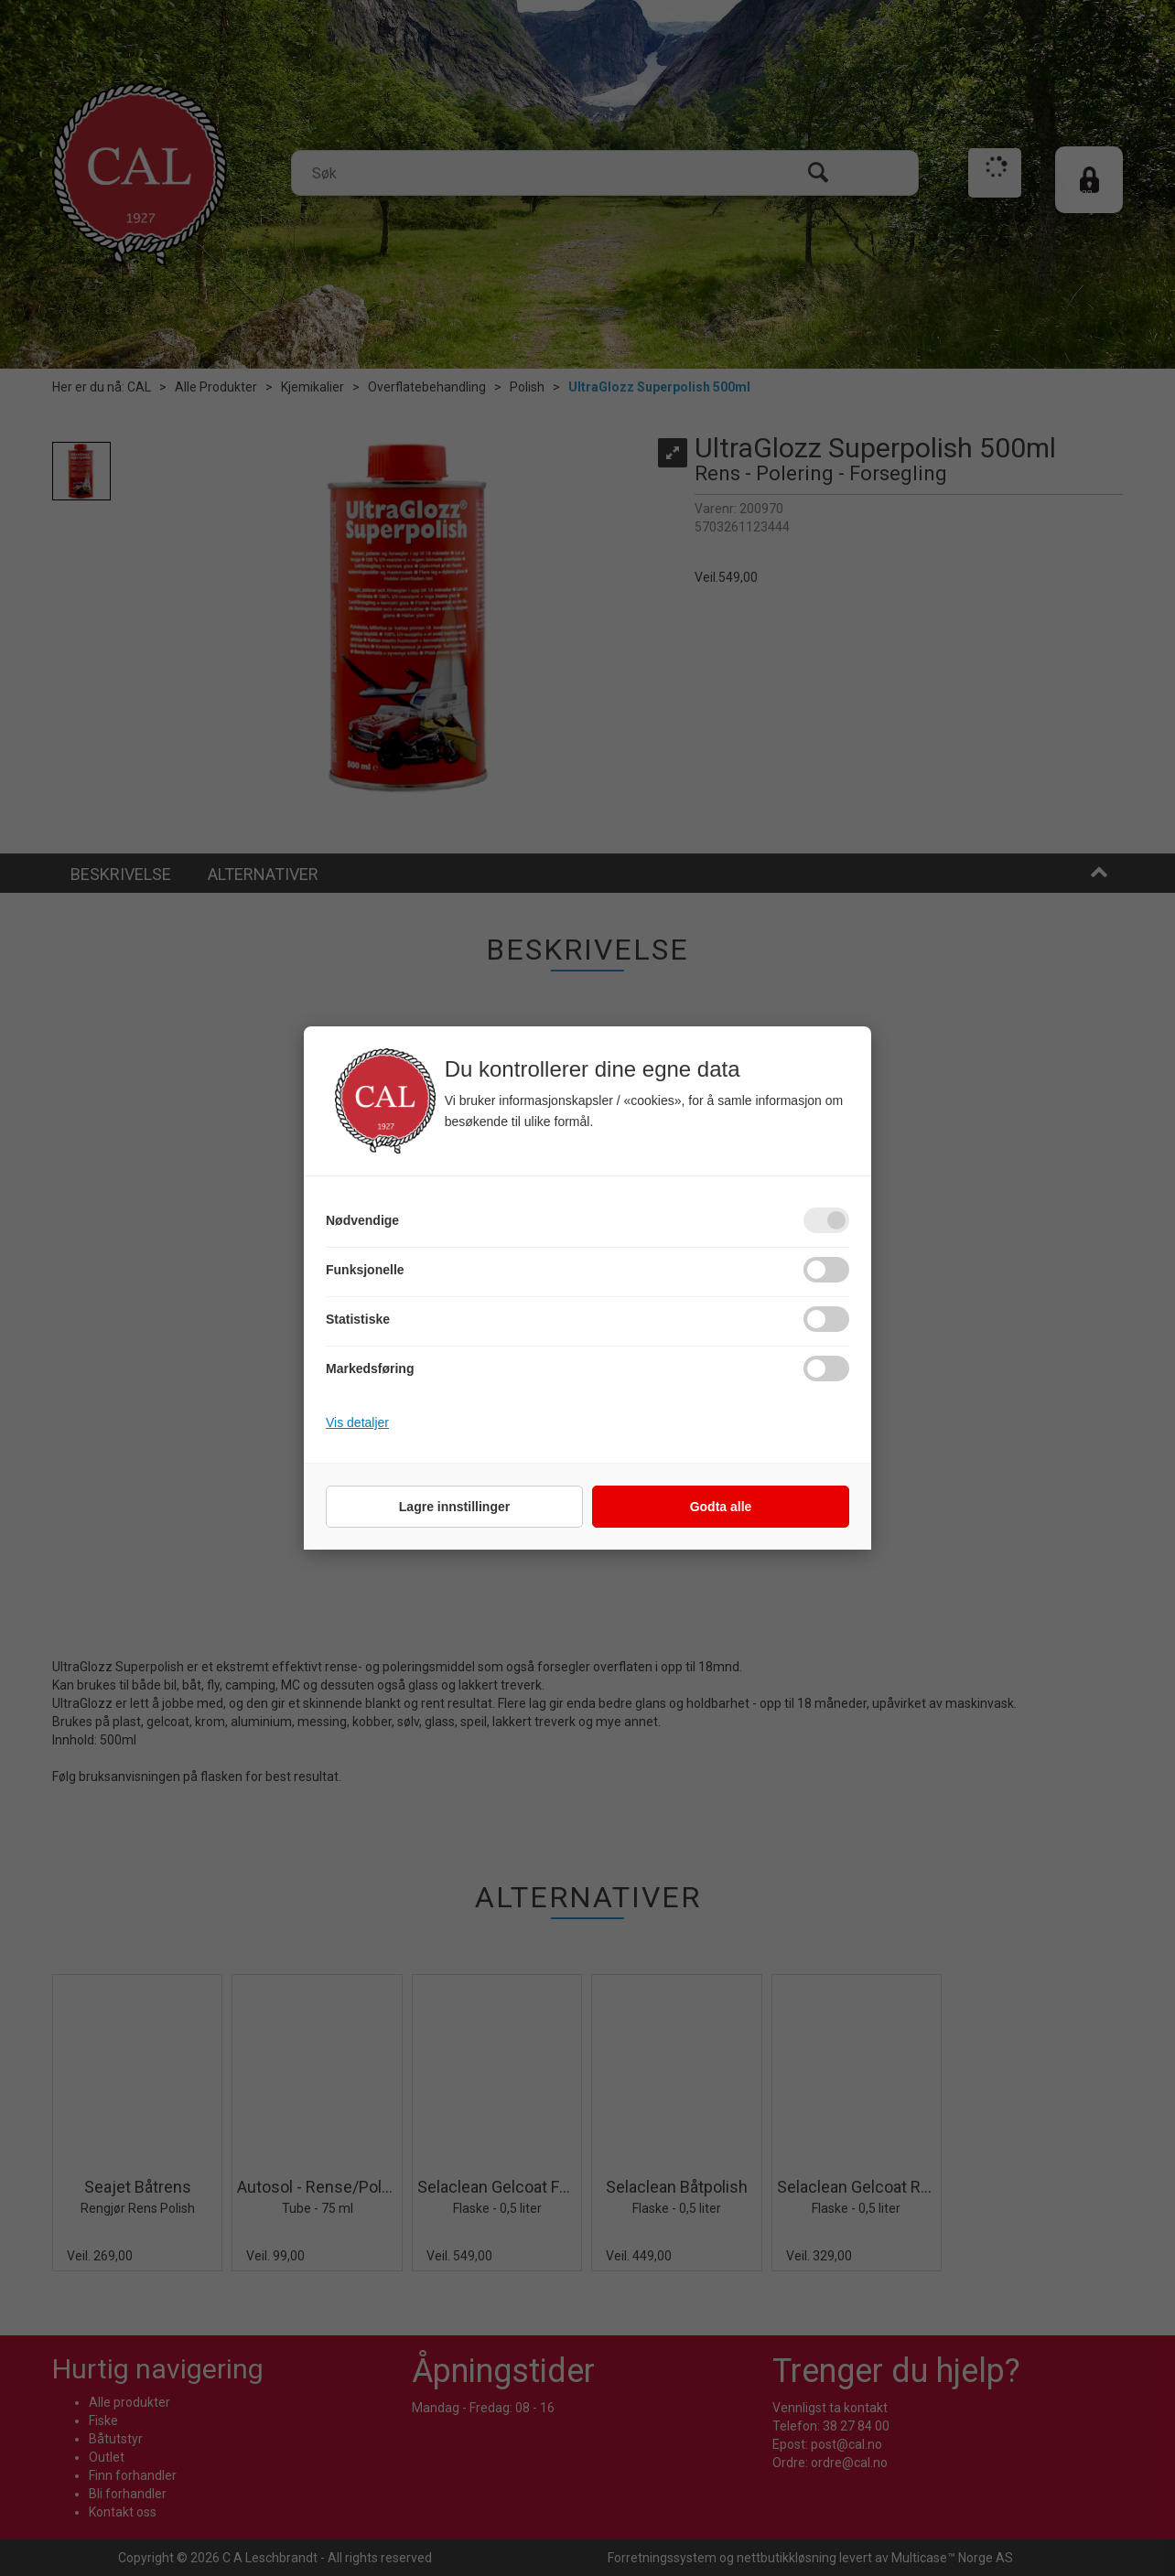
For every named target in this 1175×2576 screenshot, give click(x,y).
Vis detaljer (357, 1422)
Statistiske (358, 1319)
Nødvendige (362, 1220)
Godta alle (721, 1506)
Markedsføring (370, 1368)
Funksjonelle (365, 1269)
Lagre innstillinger (454, 1506)
